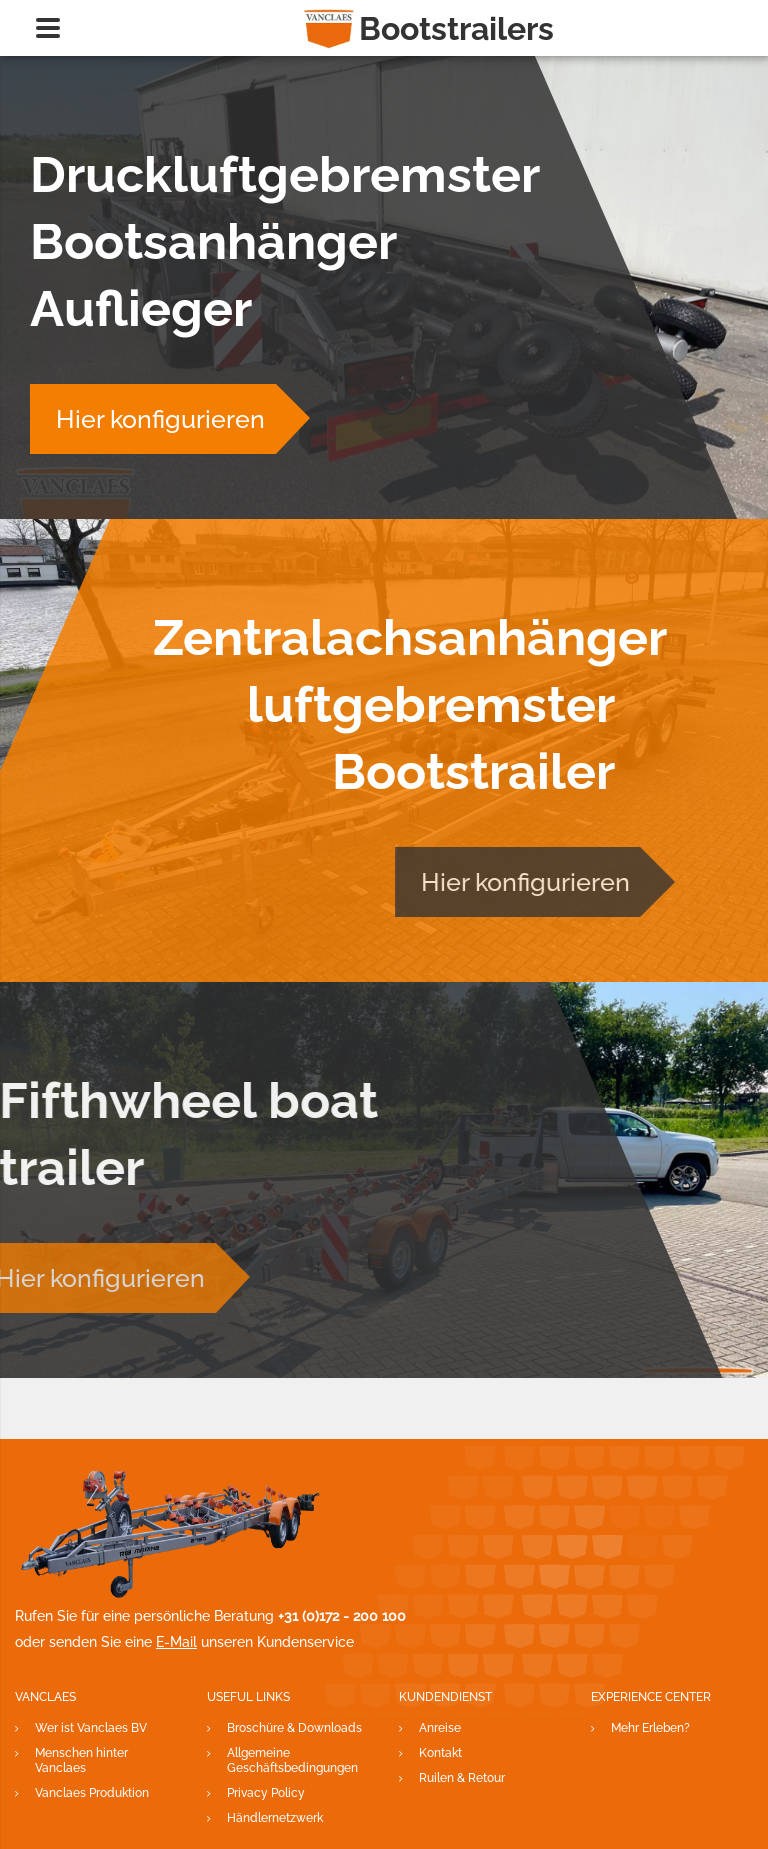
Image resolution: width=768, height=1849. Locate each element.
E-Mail (176, 1642)
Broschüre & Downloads (294, 1728)
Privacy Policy (266, 1793)
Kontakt (440, 1753)
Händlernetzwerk (275, 1818)
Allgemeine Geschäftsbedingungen (292, 1760)
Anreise (440, 1728)
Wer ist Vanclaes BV (91, 1728)
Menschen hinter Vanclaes (81, 1760)
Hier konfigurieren (154, 419)
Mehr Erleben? (650, 1728)
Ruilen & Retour (462, 1778)
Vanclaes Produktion (92, 1793)
